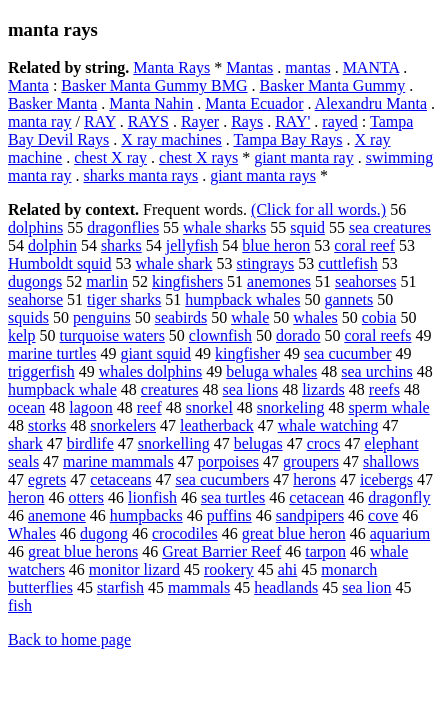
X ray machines (171, 139)
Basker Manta (52, 103)
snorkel (209, 407)
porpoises (228, 461)
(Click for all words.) (318, 209)
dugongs (35, 281)
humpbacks (146, 515)
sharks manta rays (141, 175)
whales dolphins (151, 371)
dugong (104, 533)
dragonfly (399, 497)
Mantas (249, 67)
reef (149, 407)
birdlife (90, 443)
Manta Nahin (151, 103)
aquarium (400, 533)
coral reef (364, 245)
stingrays (265, 263)
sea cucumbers (222, 479)
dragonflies (123, 227)
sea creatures (390, 227)
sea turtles (233, 497)
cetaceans (120, 479)
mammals (199, 587)
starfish (120, 587)
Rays (247, 121)
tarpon (325, 551)
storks (47, 425)
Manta (28, 85)
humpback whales (242, 299)
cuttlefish (348, 263)
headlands (286, 587)
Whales (32, 533)
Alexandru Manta (371, 103)
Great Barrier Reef (221, 551)
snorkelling (174, 443)
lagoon (91, 407)
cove (383, 515)
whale (250, 317)
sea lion (366, 587)
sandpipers (310, 515)
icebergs (386, 479)
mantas (307, 67)
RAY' (292, 121)
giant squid (155, 353)
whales (315, 317)
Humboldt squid (60, 263)
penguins (102, 317)
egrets (47, 479)
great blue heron (294, 533)
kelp (22, 335)
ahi (288, 569)
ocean (26, 407)
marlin (107, 281)
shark (25, 443)
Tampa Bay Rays (287, 139)
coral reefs (377, 335)
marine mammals (118, 461)
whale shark (174, 263)
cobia (379, 317)
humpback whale (62, 389)
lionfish (152, 497)
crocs (324, 443)
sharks (121, 245)
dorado (298, 335)
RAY (100, 121)
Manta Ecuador (254, 103)
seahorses (365, 281)
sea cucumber (348, 353)
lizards (323, 389)
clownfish (220, 335)
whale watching (328, 425)
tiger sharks (124, 299)
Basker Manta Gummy (333, 85)
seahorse (35, 299)
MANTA (371, 67)
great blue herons (83, 551)
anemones (279, 281)
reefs (384, 389)
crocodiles (185, 533)
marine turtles (52, 353)
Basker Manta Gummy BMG (154, 85)
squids (28, 317)
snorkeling (291, 407)
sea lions (251, 389)
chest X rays (198, 157)
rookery (229, 569)
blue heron (276, 245)
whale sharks (224, 227)
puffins (229, 515)
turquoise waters (112, 335)
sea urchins (377, 371)
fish (20, 605)
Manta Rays (171, 67)
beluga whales (271, 371)
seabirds (181, 317)
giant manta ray (304, 157)
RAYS (148, 121)
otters (86, 497)
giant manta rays (263, 175)
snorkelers (123, 425)
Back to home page (69, 639)
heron (26, 497)
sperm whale (388, 407)
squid (307, 227)
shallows (391, 461)
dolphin (52, 245)
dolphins (35, 227)
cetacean (316, 497)
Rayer (200, 121)
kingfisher (247, 353)
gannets (348, 299)
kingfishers (187, 281)
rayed (340, 121)
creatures (170, 389)
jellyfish (192, 245)
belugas (258, 443)
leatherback (217, 425)
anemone (57, 515)
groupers (311, 461)
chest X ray (110, 157)
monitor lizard (134, 569)
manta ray (40, 121)
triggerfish (41, 371)
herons (314, 479)
